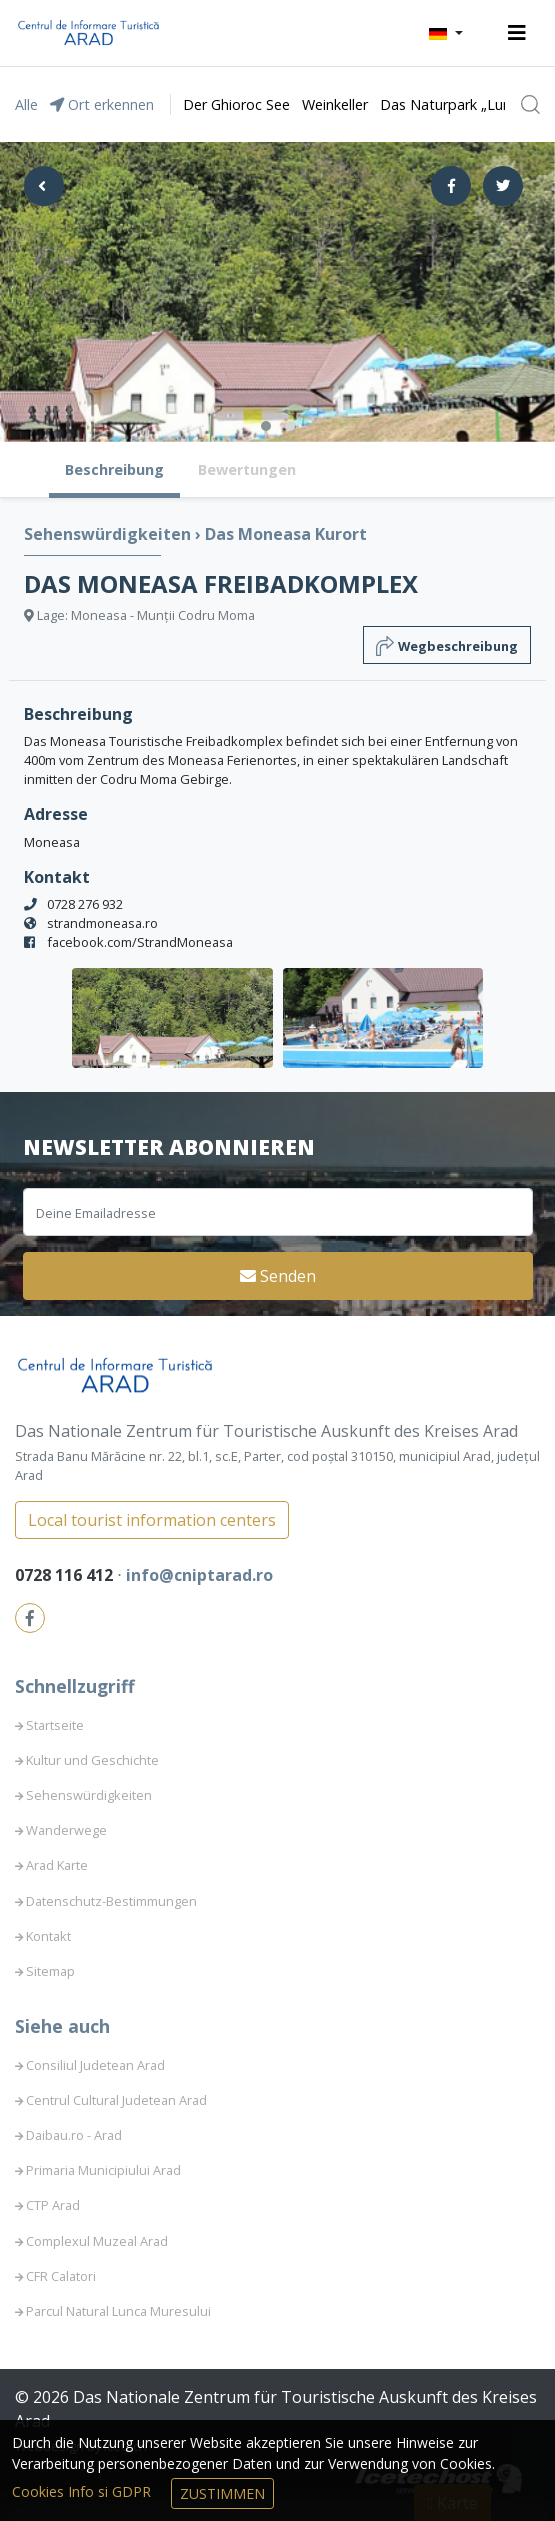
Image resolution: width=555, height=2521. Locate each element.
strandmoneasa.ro (102, 923)
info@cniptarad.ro (199, 1575)
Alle (26, 104)
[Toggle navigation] (517, 33)
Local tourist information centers (152, 1520)
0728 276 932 (85, 904)
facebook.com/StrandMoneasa (140, 942)
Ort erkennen (102, 104)
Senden (278, 1276)
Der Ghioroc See (236, 104)
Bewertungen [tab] (247, 469)
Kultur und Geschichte (92, 1760)
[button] (446, 33)
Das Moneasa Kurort (286, 534)
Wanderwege (66, 1830)
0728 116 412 (66, 1575)
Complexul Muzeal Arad (97, 2241)
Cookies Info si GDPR (83, 2491)
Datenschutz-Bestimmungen (111, 1901)
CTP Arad (53, 2205)
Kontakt (48, 1936)
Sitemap (50, 1971)
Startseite (55, 1725)
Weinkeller (335, 104)
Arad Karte (57, 1865)
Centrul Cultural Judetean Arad (116, 2100)
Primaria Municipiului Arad (103, 2170)
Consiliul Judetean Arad (95, 2065)
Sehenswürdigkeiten (109, 534)
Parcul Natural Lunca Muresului (118, 2311)
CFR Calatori (61, 2276)
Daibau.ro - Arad (74, 2135)
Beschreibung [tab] (114, 469)
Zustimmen (222, 2493)
